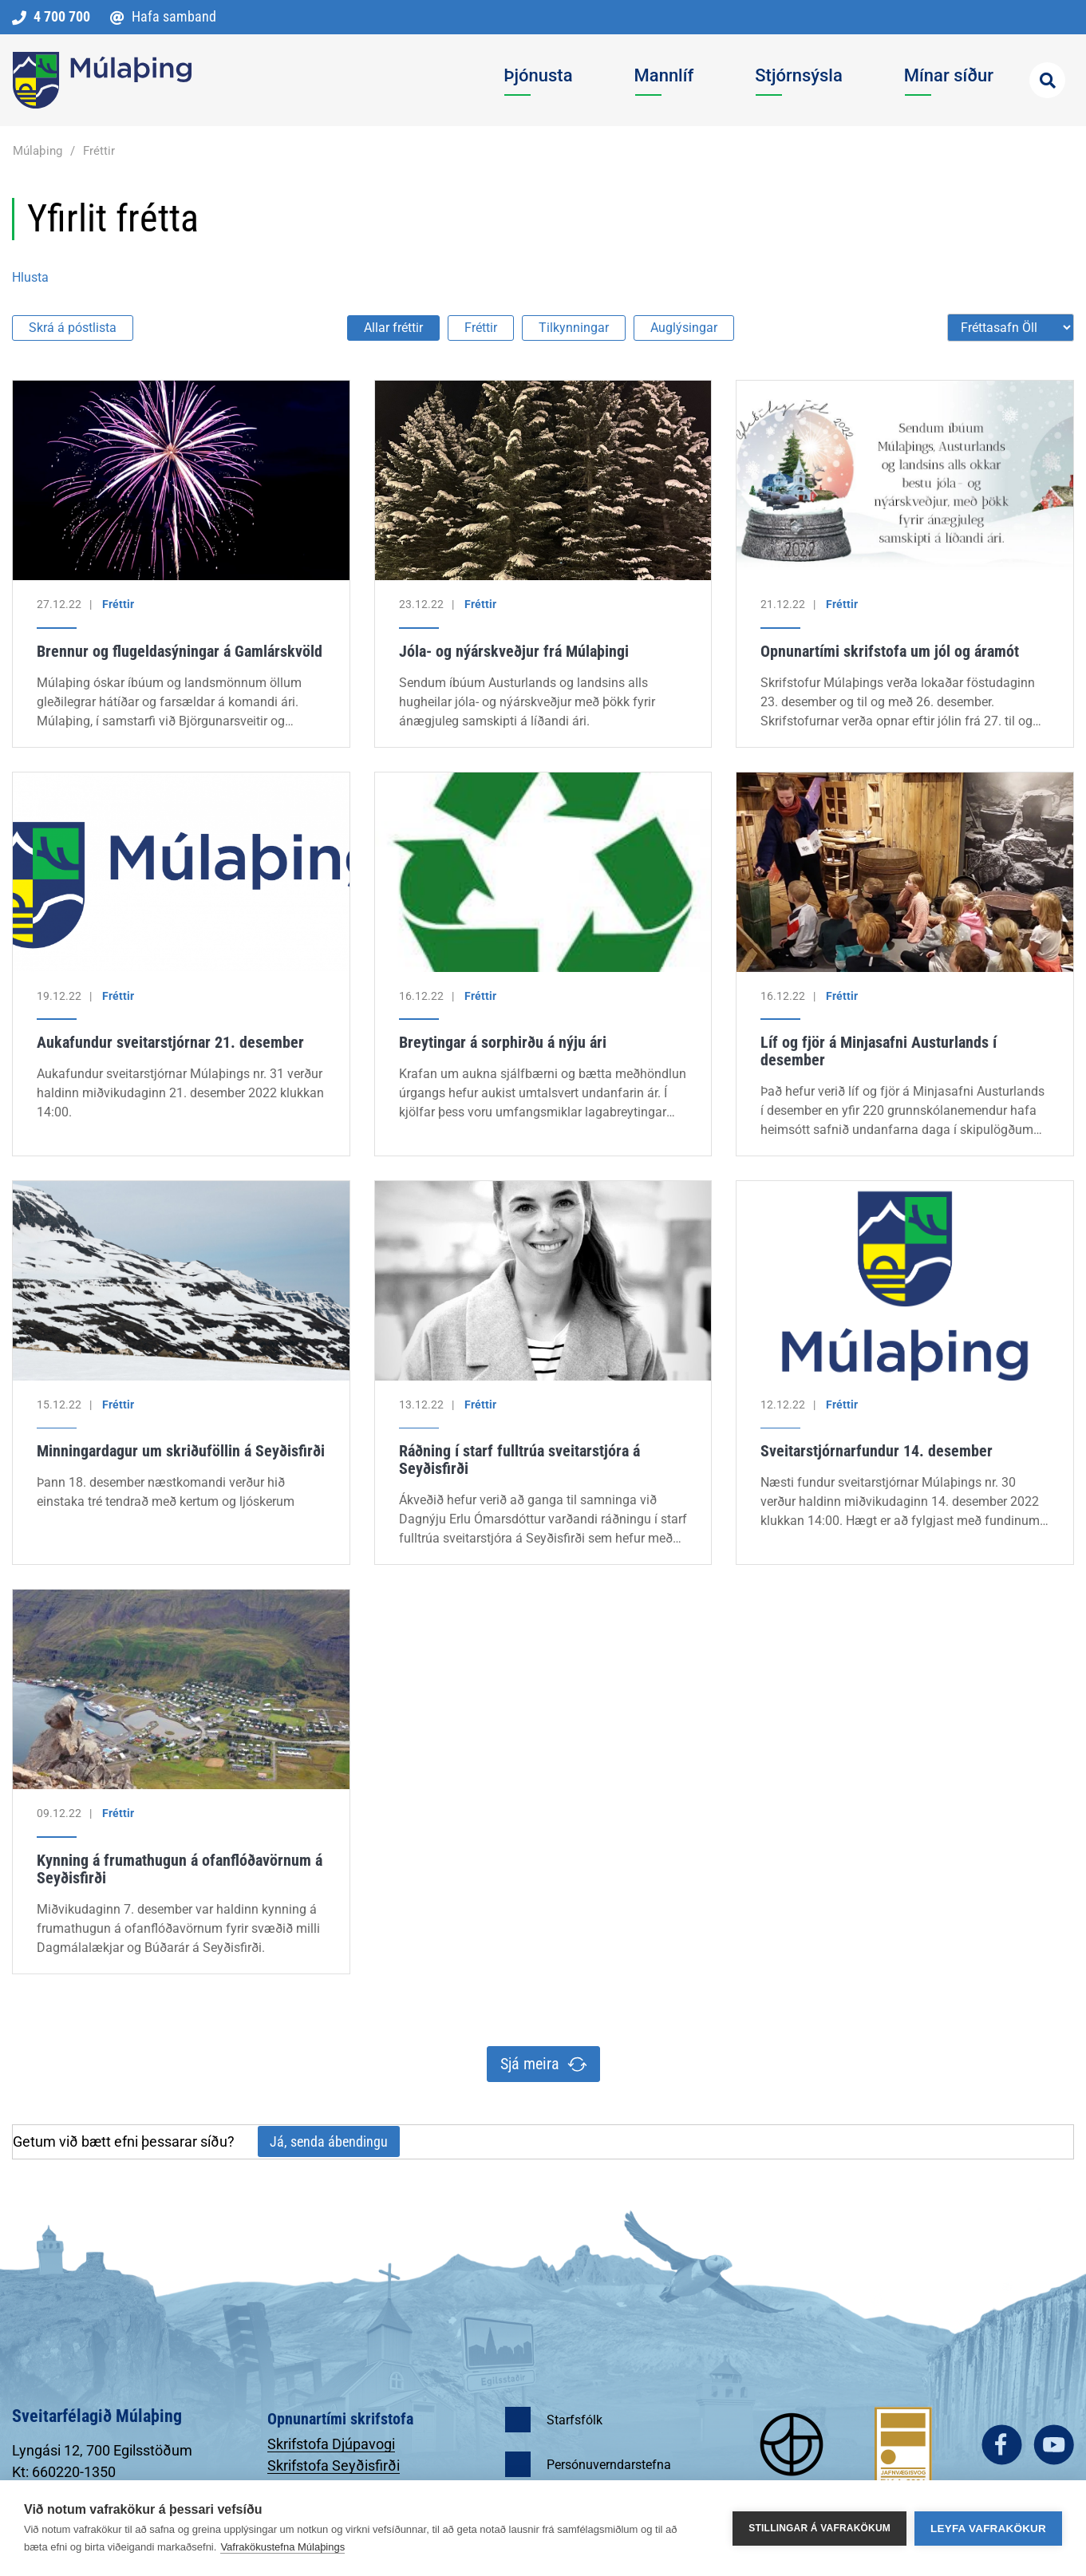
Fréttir (99, 151)
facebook (1001, 2444)
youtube (1053, 2444)
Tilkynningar (574, 327)
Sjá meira (529, 2063)
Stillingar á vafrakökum (819, 2528)
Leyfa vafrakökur (988, 2529)
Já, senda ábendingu (329, 2141)
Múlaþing (37, 151)
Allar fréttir (393, 327)
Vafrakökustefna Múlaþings (282, 2547)
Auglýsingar (683, 327)
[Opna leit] (1047, 80)
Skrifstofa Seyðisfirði (333, 2465)
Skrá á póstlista (72, 327)
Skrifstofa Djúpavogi (331, 2444)
